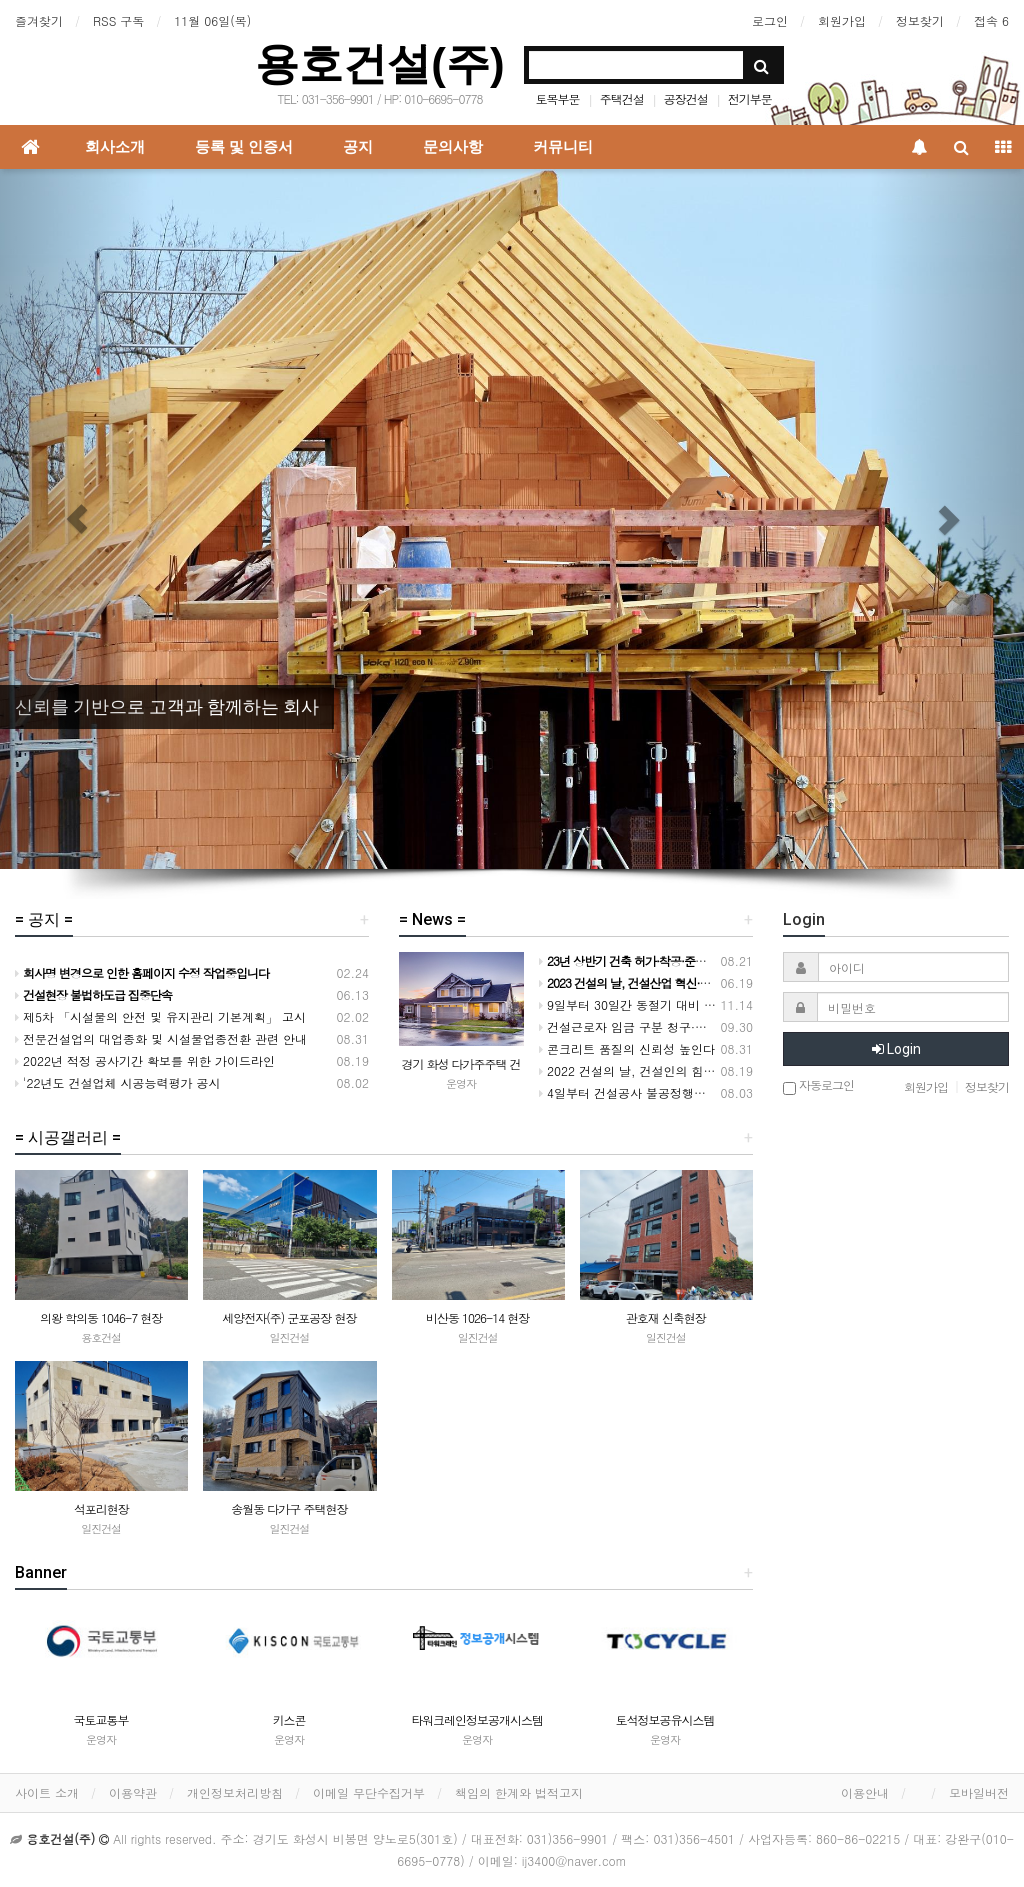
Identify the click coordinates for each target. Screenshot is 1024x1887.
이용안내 (865, 1792)
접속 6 (991, 20)
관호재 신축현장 (666, 1317)
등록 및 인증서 (244, 147)
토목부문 (558, 98)
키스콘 (289, 1719)
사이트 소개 (47, 1792)
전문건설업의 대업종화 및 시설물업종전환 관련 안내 (161, 1038)
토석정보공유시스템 (665, 1719)
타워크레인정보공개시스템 (477, 1719)
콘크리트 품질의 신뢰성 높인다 (627, 1048)
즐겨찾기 (39, 20)
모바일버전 (979, 1792)
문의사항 (453, 147)
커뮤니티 (563, 147)
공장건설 (686, 98)
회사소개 (115, 147)
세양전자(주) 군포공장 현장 (289, 1317)
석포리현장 (101, 1508)
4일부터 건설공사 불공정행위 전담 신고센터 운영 (676, 1092)
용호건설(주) (379, 63)
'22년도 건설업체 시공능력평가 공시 (118, 1082)
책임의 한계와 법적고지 (519, 1792)
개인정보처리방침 (235, 1792)
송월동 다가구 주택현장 (289, 1508)
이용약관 (133, 1792)
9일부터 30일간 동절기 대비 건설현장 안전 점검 (673, 1004)
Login (896, 1049)
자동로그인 (818, 1086)
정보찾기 (920, 20)
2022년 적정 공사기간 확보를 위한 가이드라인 (145, 1060)
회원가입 (842, 20)
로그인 (770, 20)
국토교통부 (101, 1719)
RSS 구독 (118, 20)
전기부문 (750, 98)
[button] (77, 519)
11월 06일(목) (212, 20)
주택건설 (622, 98)
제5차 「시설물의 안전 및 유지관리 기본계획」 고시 (160, 1016)
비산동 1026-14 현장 (477, 1317)
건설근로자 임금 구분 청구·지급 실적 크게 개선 (671, 1026)
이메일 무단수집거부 (369, 1792)
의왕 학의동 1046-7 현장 (101, 1317)
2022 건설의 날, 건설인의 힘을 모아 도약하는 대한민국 (693, 1070)
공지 (358, 147)
